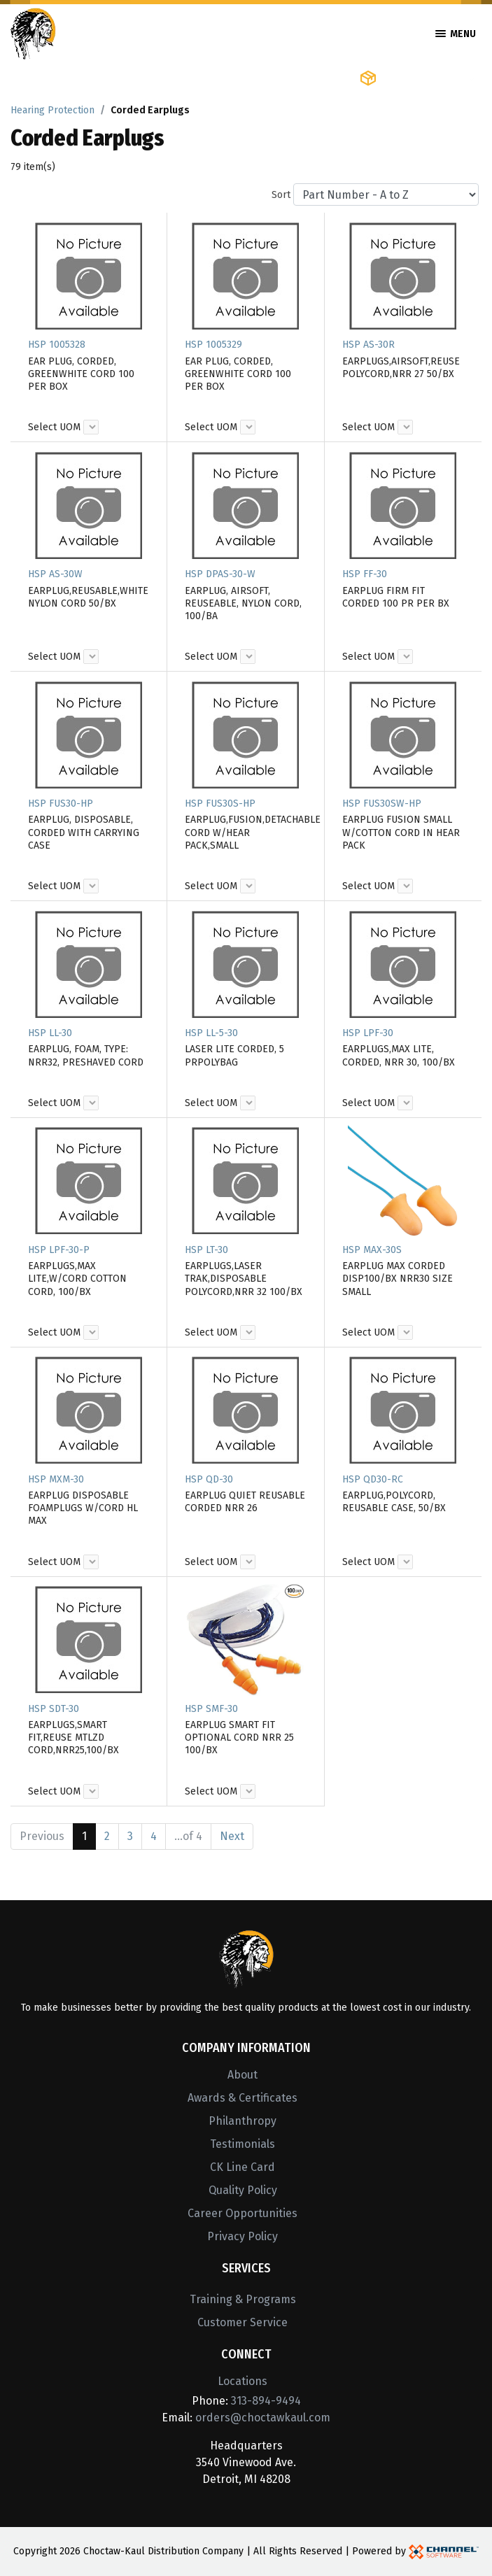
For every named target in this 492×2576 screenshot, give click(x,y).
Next (232, 1836)
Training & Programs (243, 2299)
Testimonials (242, 2144)
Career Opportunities (242, 2213)
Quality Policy (243, 2190)
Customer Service (242, 2322)
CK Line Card (242, 2167)
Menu (455, 34)
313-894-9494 (266, 2400)
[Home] (33, 32)
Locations (242, 2381)
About (242, 2074)
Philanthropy (242, 2121)
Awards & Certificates (242, 2097)
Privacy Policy (242, 2236)
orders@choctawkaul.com (262, 2417)
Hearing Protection (52, 110)
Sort (281, 195)
